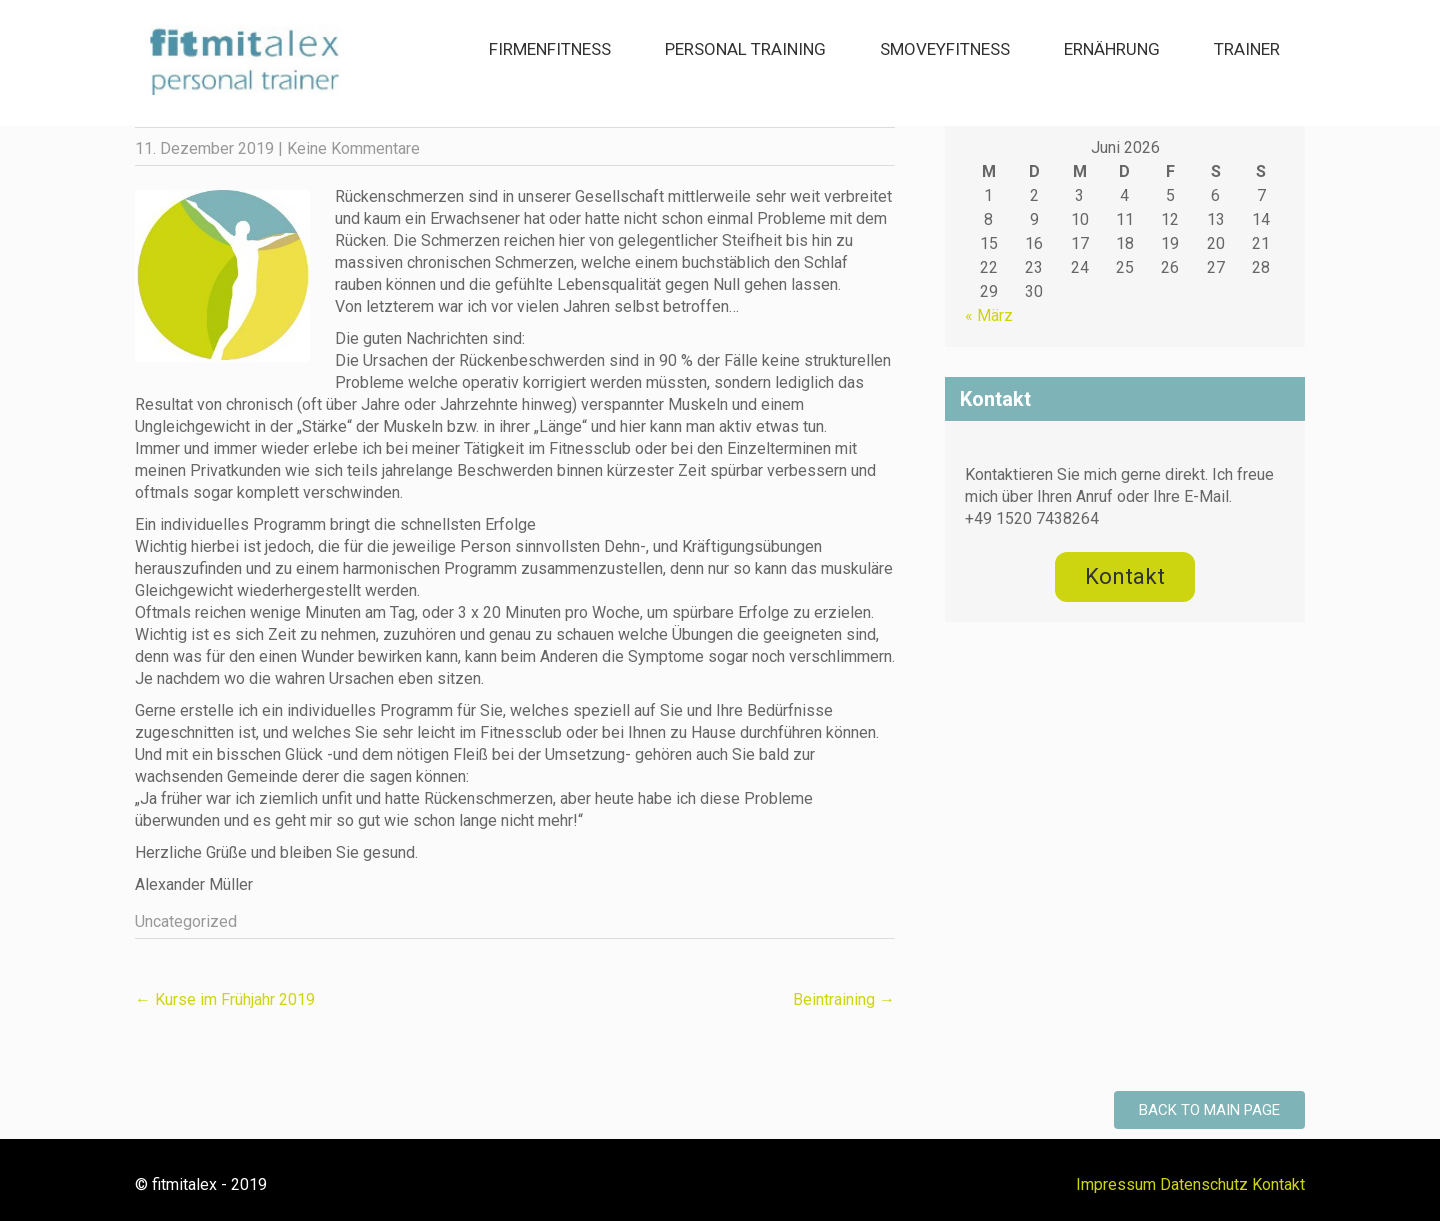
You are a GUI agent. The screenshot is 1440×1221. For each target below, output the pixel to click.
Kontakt (1278, 1184)
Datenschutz (1204, 1184)
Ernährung (1112, 49)
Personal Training (745, 49)
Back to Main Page (1209, 1110)
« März (989, 315)
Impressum (1116, 1184)
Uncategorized (186, 921)
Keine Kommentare (353, 148)
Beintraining (844, 999)
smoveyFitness (945, 49)
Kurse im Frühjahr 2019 (225, 999)
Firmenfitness (550, 49)
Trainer (1247, 49)
